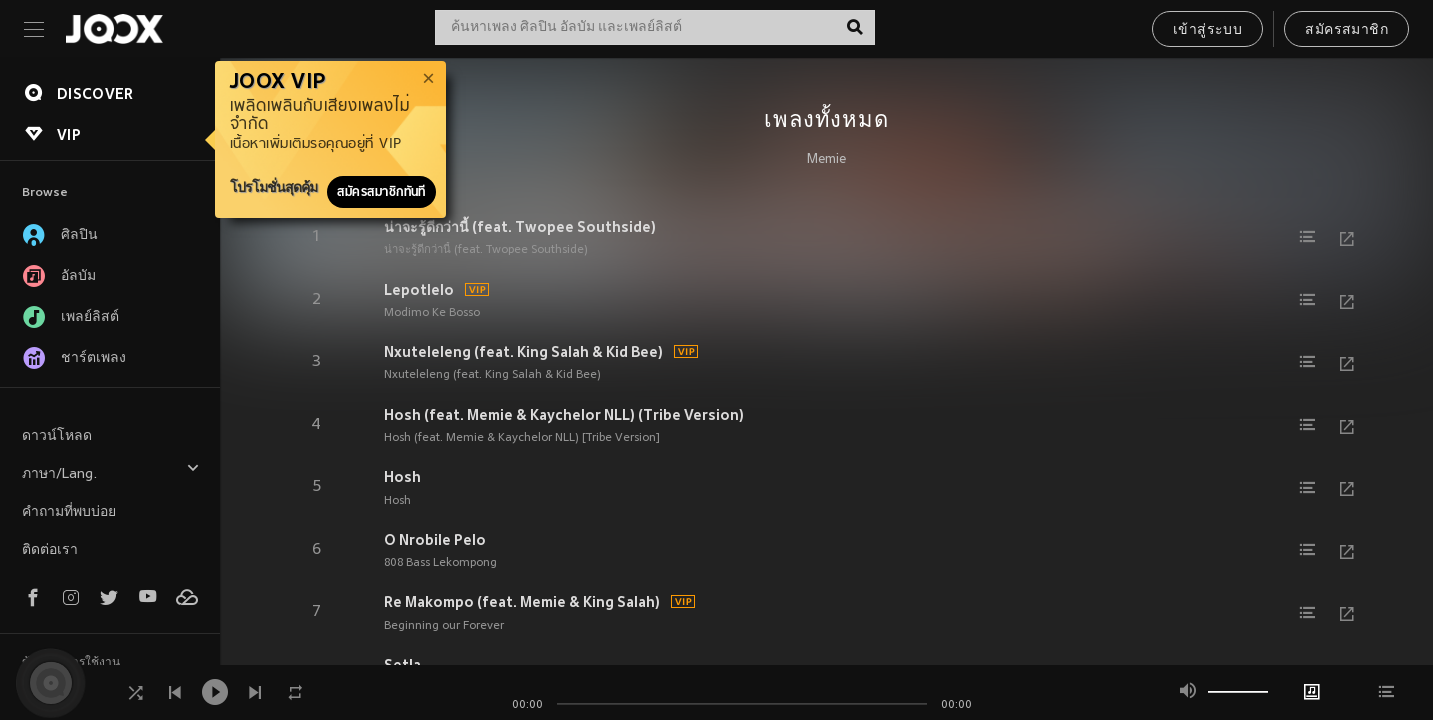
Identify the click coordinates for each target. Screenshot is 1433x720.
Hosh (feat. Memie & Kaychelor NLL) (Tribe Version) (564, 415)
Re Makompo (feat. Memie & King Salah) (522, 602)
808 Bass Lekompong (440, 563)
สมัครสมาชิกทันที (381, 192)
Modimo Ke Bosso (432, 313)
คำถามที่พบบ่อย (69, 512)
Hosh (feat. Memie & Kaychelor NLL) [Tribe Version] (522, 438)
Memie (826, 160)
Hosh (402, 477)
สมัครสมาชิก (1346, 30)
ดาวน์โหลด (57, 436)
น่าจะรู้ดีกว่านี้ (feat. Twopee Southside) (520, 227)
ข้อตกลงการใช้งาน (71, 663)
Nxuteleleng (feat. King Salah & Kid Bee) (523, 352)
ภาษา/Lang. (111, 471)
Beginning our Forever (444, 626)
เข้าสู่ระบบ (1207, 30)
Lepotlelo (419, 290)
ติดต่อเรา (50, 550)
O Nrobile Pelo (435, 540)
